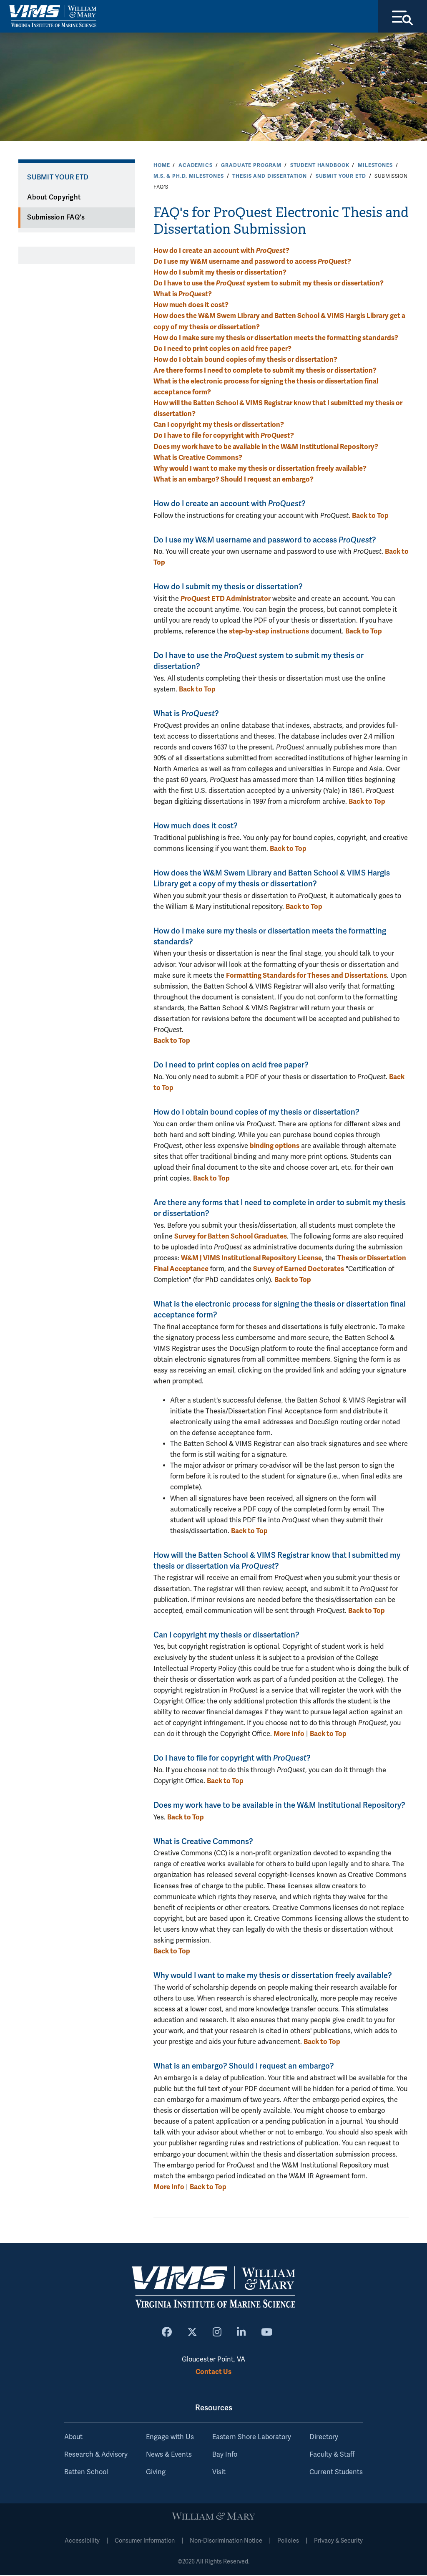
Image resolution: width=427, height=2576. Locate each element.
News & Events (169, 2455)
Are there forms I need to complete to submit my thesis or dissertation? (265, 371)
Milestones (375, 166)
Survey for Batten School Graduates (230, 1237)
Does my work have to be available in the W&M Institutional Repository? (265, 447)
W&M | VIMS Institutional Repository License (251, 1258)
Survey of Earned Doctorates (298, 1269)
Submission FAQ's (56, 218)
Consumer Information (145, 2541)
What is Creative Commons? (197, 458)
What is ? (182, 294)
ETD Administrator (226, 599)
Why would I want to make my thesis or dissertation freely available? (260, 469)
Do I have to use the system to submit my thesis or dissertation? (268, 284)
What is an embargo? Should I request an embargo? (233, 480)
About (73, 2438)
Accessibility (82, 2541)
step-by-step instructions (269, 632)
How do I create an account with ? (221, 251)
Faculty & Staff (331, 2455)
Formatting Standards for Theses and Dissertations (306, 976)
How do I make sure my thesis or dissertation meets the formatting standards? (275, 338)
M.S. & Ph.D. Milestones (188, 177)
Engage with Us (170, 2438)
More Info (289, 1734)
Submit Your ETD (341, 177)
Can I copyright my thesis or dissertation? (218, 425)
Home (161, 166)
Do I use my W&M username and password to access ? (252, 262)
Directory (323, 2438)
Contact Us (213, 2373)
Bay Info (224, 2455)
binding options (274, 1146)
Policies (288, 2541)
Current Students (336, 2473)
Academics (195, 166)
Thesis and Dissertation (269, 177)
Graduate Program (251, 166)
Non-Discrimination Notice (226, 2541)
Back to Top (370, 516)
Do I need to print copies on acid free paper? (222, 349)
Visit (219, 2473)
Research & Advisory (96, 2455)
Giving (156, 2473)
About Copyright (53, 198)
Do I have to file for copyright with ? (223, 436)
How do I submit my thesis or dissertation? (219, 273)
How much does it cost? (191, 306)
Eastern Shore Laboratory (251, 2438)
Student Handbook (319, 166)
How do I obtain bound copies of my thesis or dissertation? (245, 360)
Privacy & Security (338, 2541)
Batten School (86, 2473)
